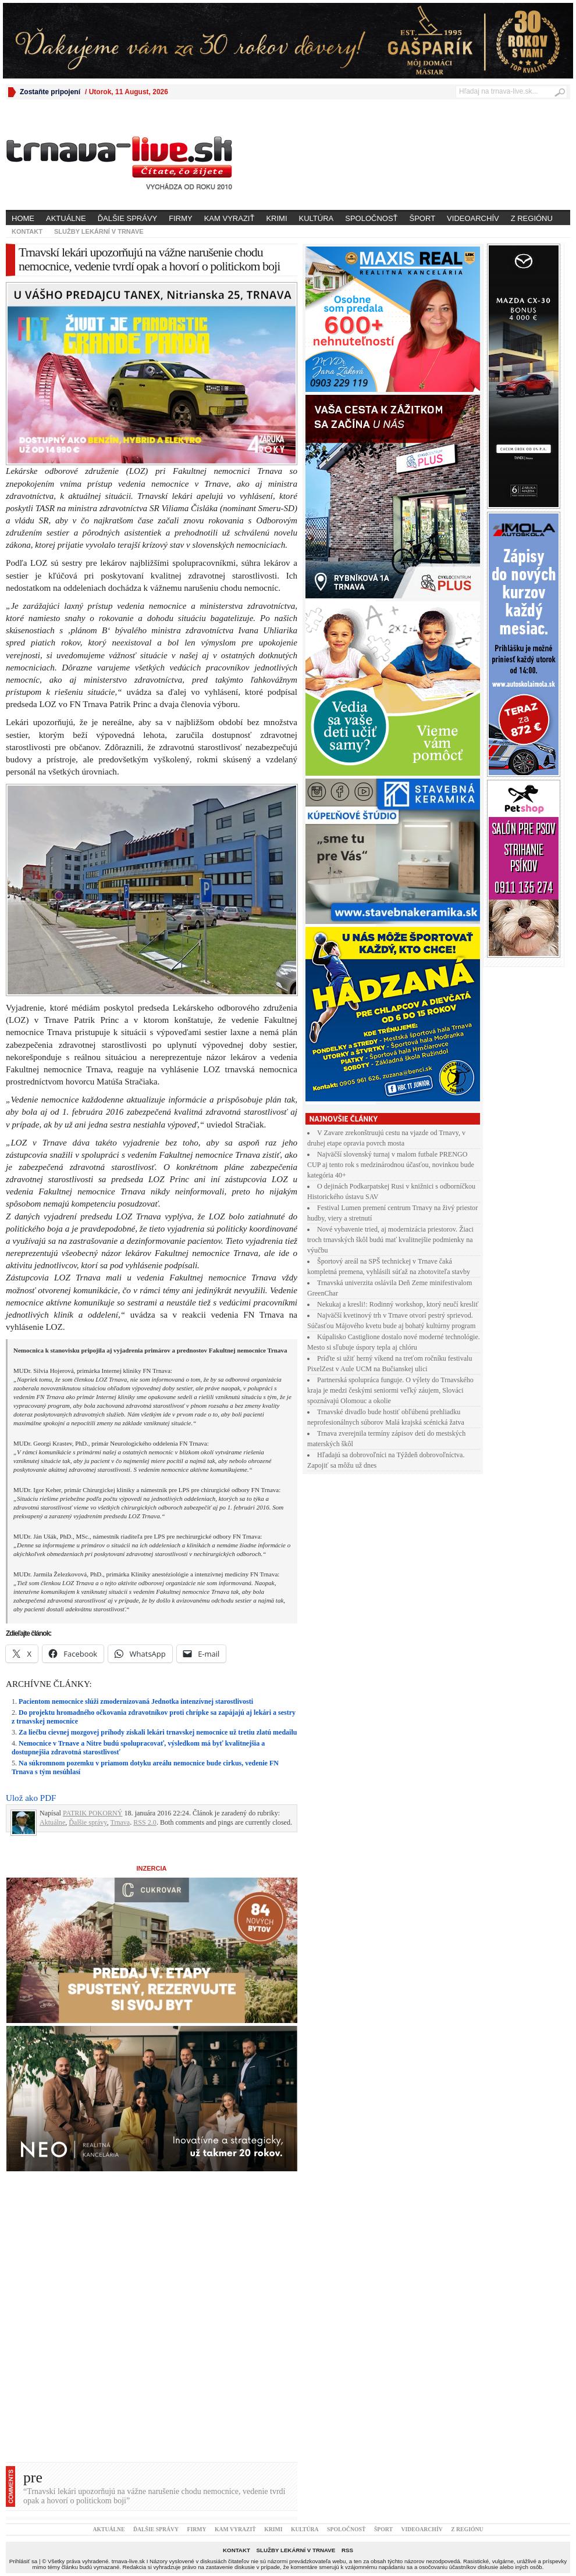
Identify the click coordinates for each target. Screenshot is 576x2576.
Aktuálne (66, 218)
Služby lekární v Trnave (99, 231)
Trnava (120, 1822)
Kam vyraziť (229, 218)
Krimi (276, 218)
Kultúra (316, 218)
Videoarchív (473, 218)
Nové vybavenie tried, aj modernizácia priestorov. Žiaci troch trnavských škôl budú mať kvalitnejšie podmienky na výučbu (390, 1239)
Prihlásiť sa (23, 2561)
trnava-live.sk (128, 2561)
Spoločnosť (371, 218)
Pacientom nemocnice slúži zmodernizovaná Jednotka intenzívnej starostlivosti (136, 1701)
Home (23, 218)
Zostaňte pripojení (50, 92)
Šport (423, 218)
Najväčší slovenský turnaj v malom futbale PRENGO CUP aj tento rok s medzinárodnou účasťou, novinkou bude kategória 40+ (390, 1164)
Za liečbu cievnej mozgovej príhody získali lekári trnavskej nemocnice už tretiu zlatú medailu (158, 1732)
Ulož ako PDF (31, 1798)
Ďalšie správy (128, 218)
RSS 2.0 (145, 1822)
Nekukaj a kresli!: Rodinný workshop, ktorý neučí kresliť (398, 1304)
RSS (347, 2550)
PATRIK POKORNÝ (93, 1813)
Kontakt (27, 231)
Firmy (180, 218)
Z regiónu (532, 218)
